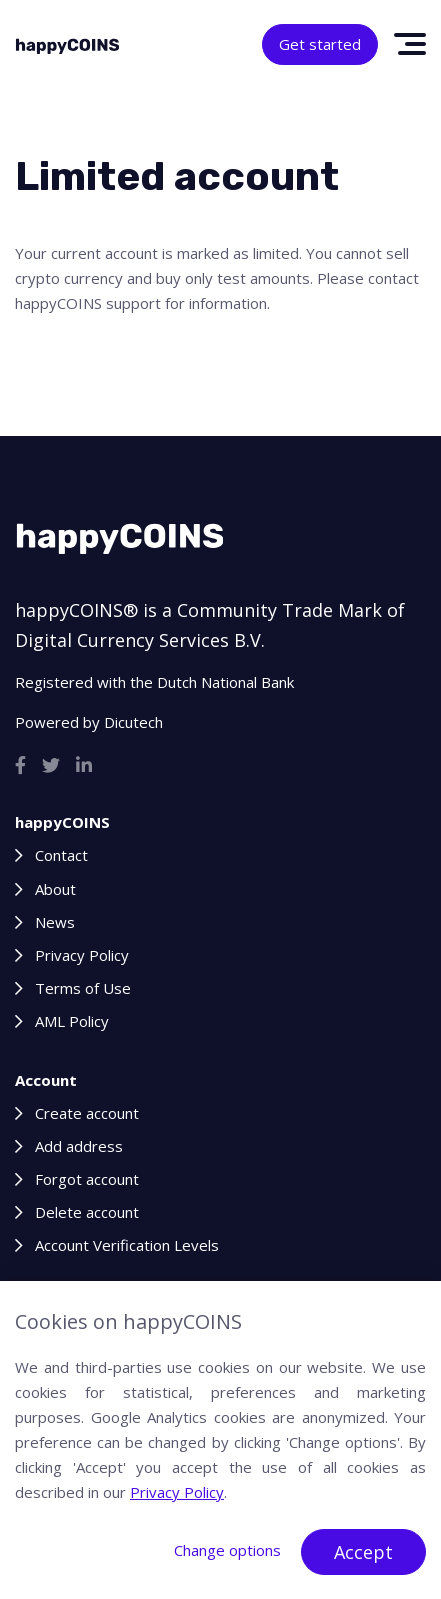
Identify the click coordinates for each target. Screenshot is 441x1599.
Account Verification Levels (127, 1245)
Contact (61, 855)
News (55, 922)
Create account (87, 1113)
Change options (227, 1550)
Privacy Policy (82, 955)
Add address (79, 1146)
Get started (320, 44)
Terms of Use (83, 988)
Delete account (87, 1212)
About (55, 889)
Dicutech (133, 722)
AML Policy (72, 1021)
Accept (363, 1552)
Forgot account (87, 1179)
